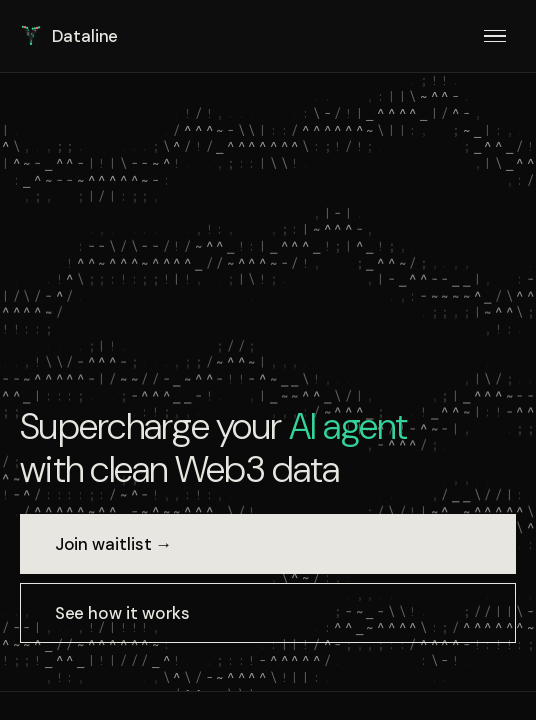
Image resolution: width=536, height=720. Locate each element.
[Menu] (495, 36)
